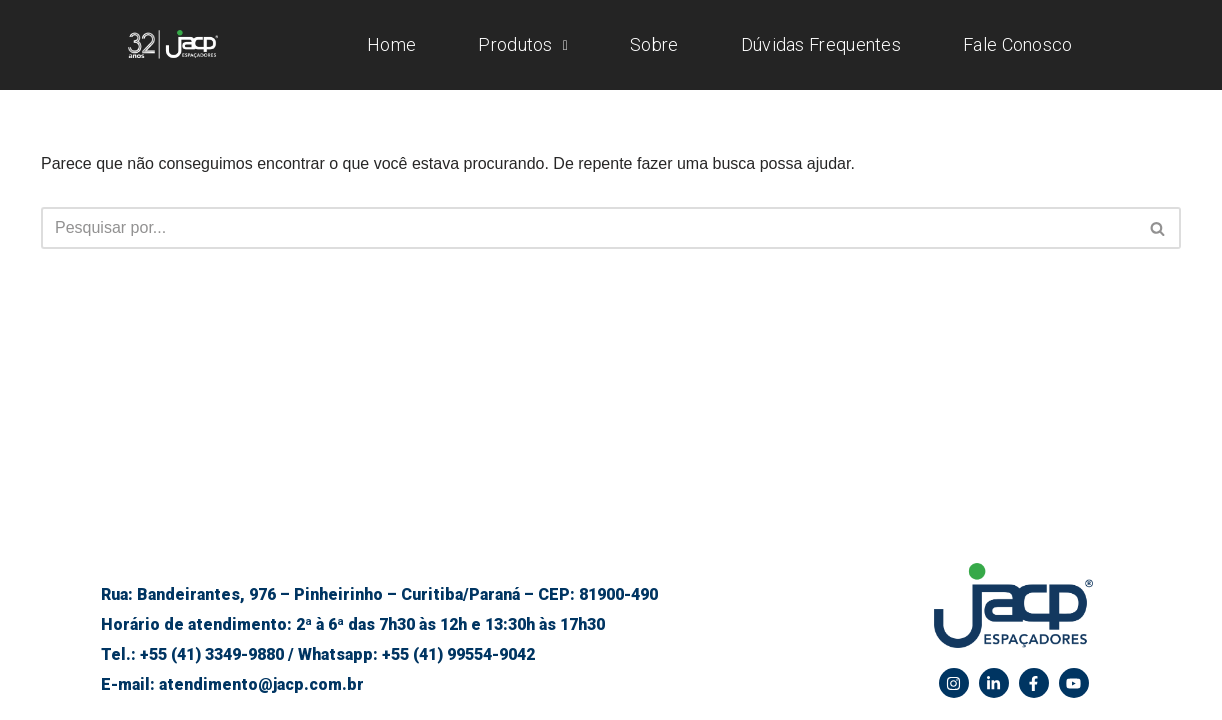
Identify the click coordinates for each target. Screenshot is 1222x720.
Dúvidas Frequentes (821, 44)
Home (391, 44)
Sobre (654, 44)
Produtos (523, 44)
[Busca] (588, 228)
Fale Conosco (1018, 44)
